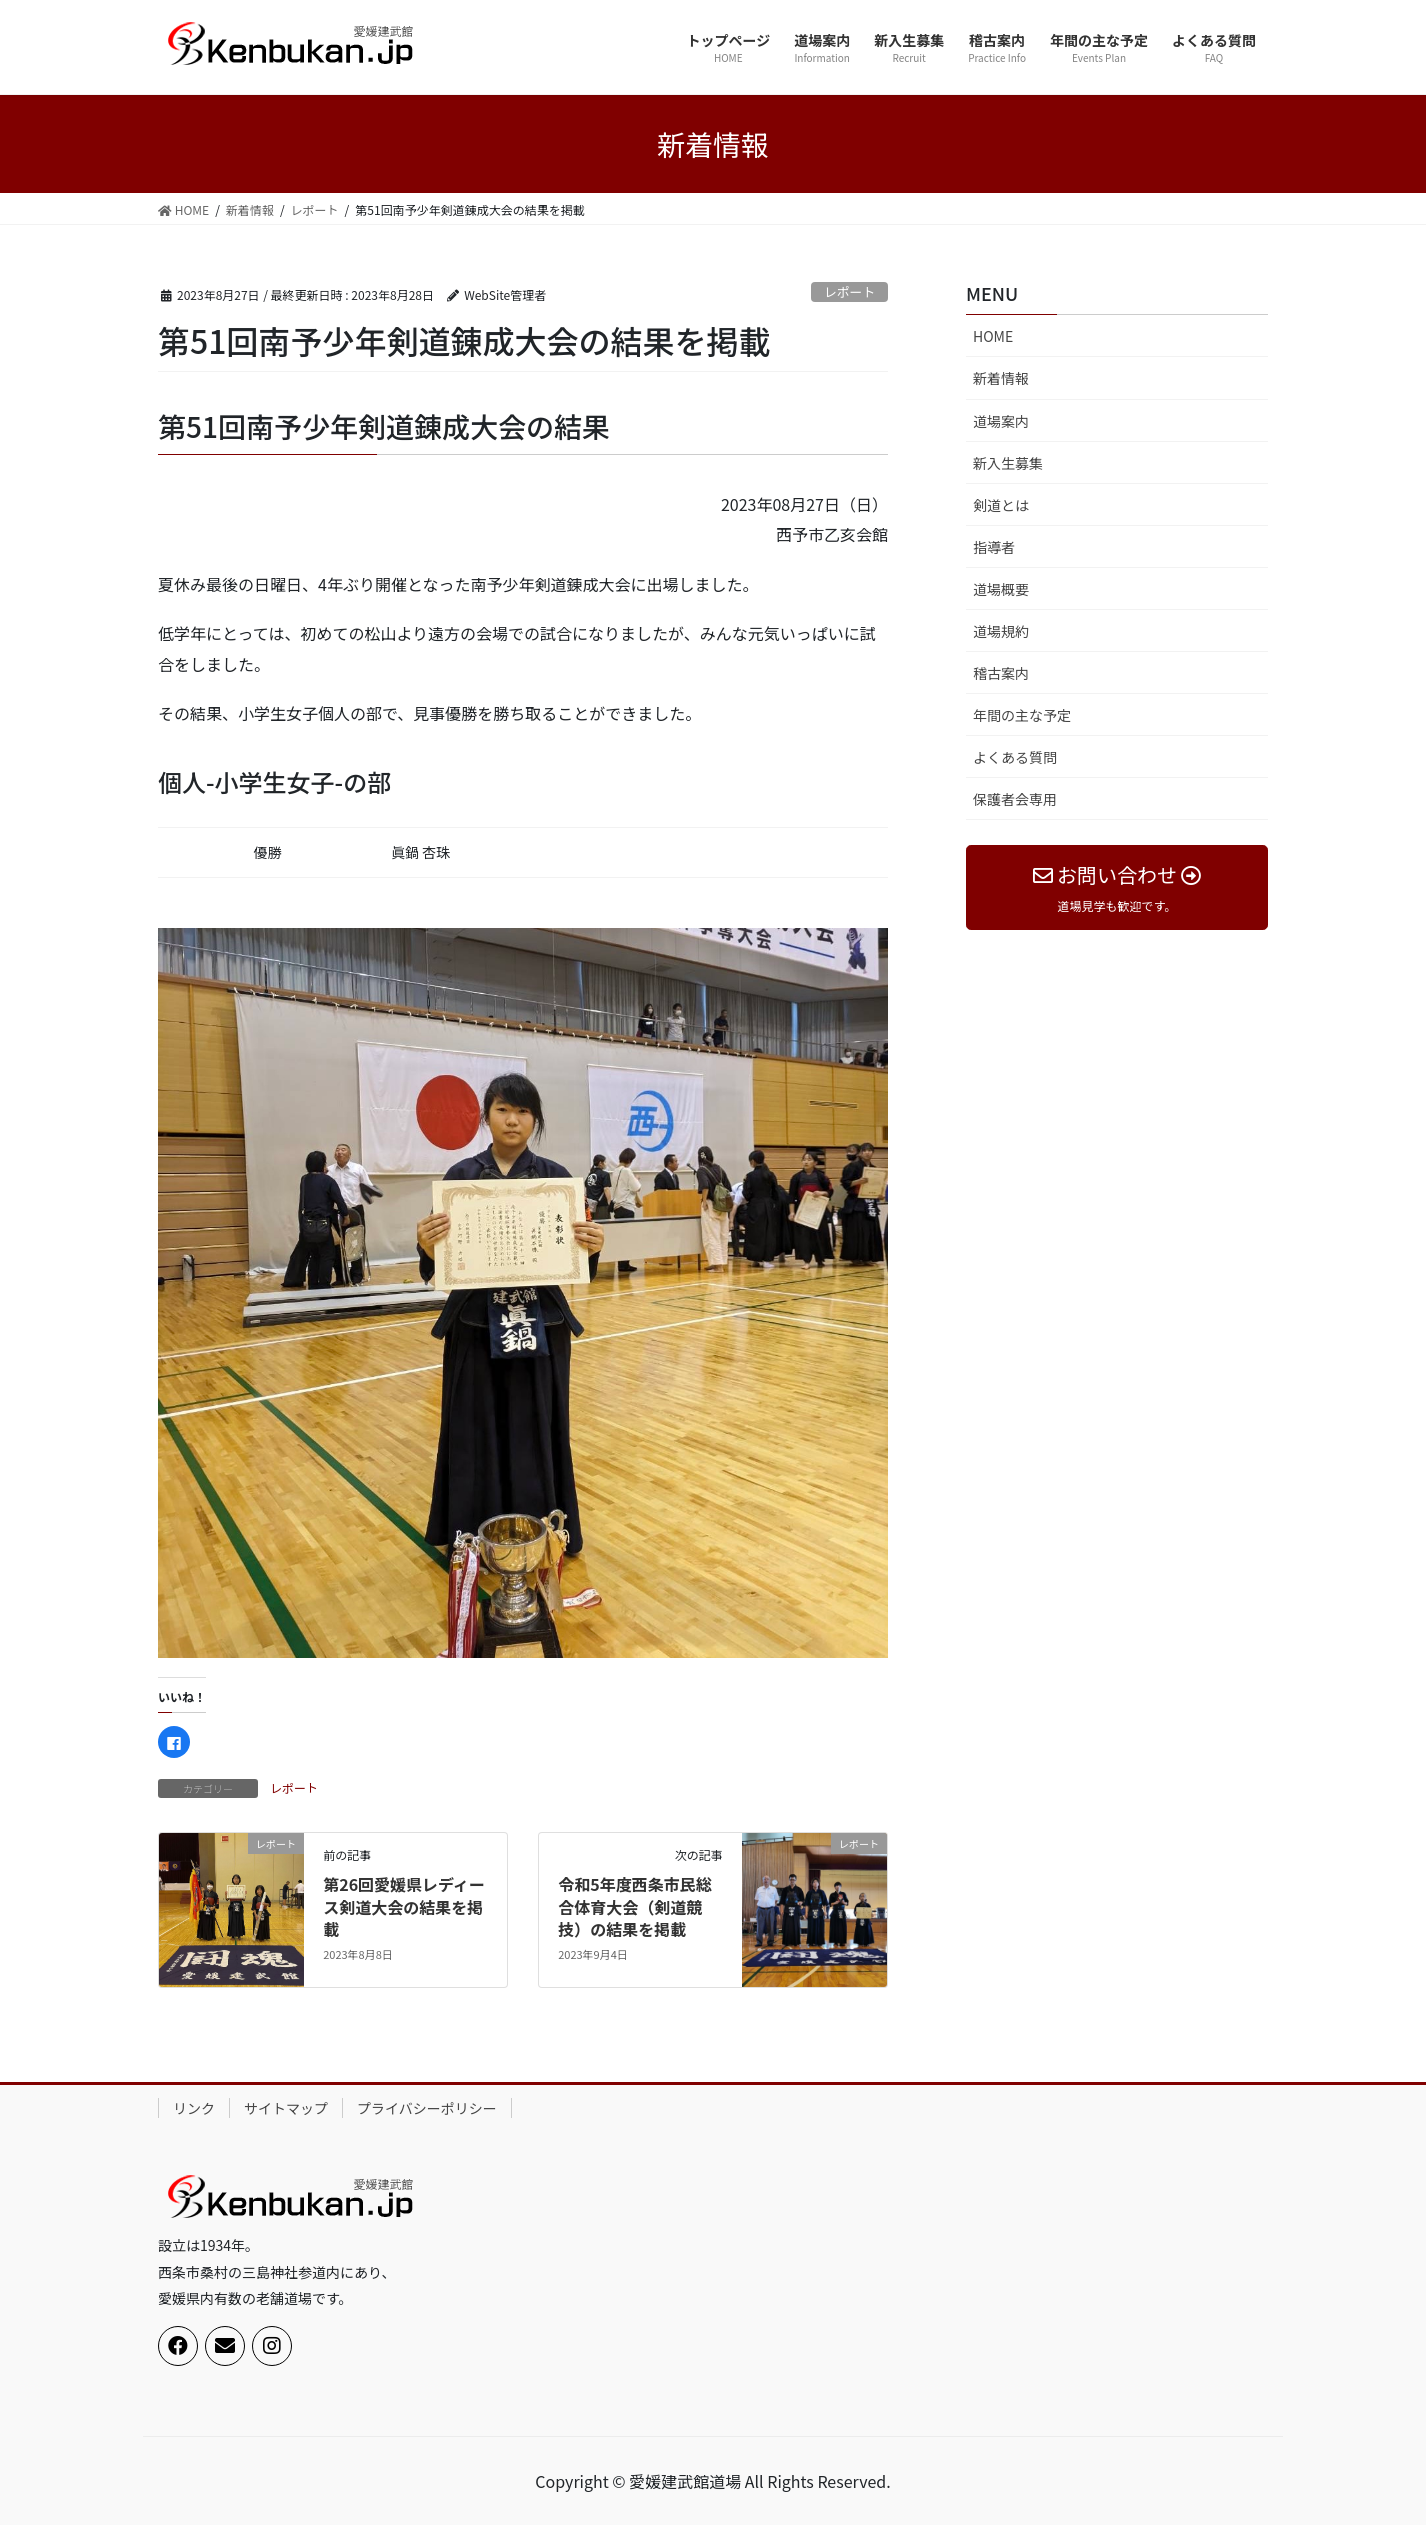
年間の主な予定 (1022, 715)
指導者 (994, 547)
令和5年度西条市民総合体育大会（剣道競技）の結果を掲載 (634, 1906)
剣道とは (1001, 505)
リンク (194, 2108)
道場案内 (1001, 421)
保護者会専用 (1015, 799)
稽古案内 (1001, 673)
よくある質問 (1015, 757)
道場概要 (1001, 589)
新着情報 (1001, 378)
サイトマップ (286, 2108)
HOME (993, 336)
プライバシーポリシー (427, 2108)
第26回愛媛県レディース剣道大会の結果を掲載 (404, 1906)
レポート (849, 291)
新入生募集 (1008, 463)
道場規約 (1001, 631)
